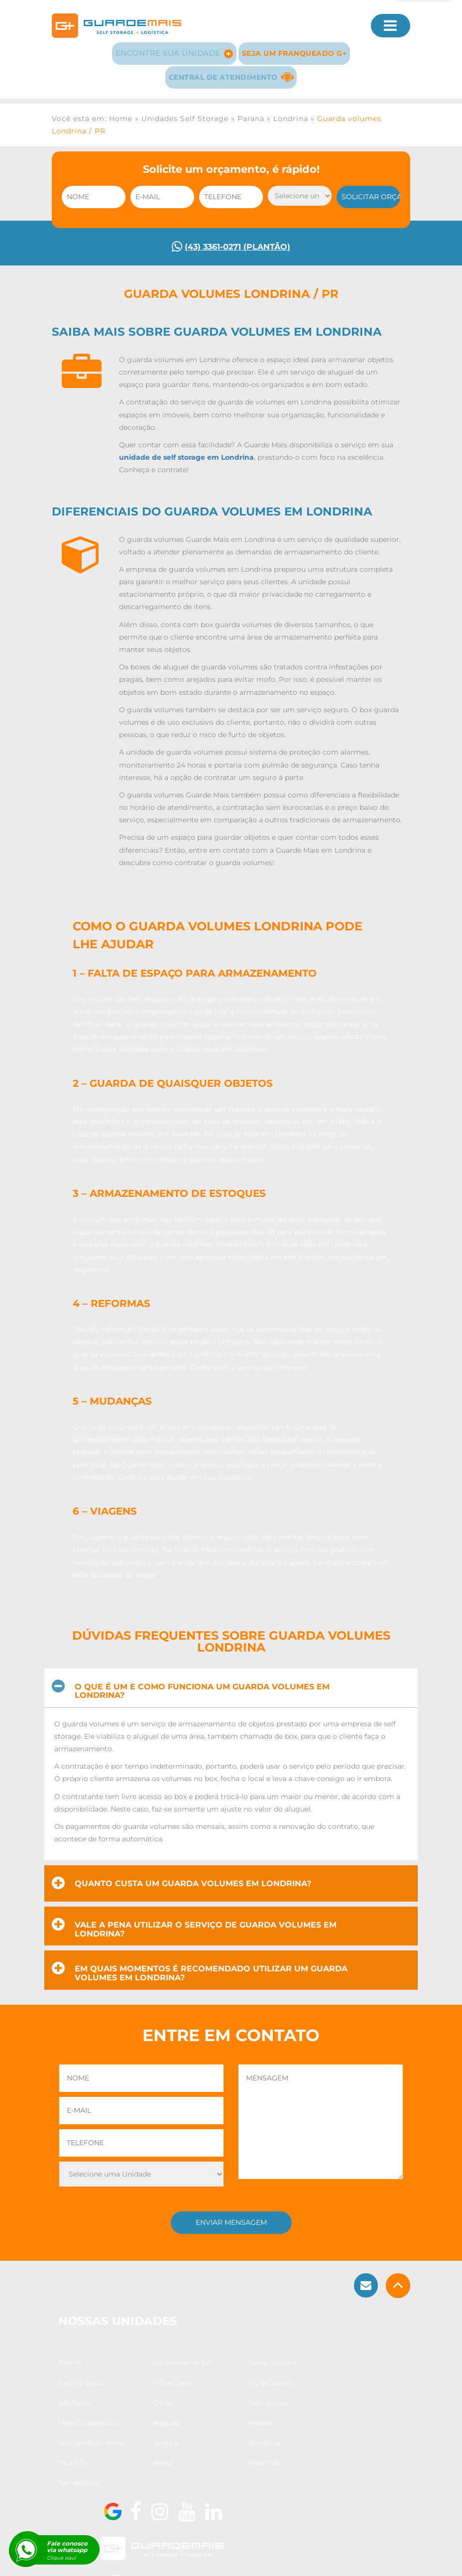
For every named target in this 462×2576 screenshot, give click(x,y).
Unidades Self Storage (185, 109)
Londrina (290, 109)
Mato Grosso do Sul (153, 2441)
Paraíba (262, 2441)
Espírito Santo (272, 2401)
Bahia (132, 2481)
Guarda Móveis (110, 2560)
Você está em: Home (92, 109)
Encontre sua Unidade (173, 46)
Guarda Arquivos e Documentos (326, 2560)
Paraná (250, 109)
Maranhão (202, 2481)
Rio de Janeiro (146, 2421)
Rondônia (202, 2461)
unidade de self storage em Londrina (186, 457)
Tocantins (265, 2461)
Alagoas (199, 2441)
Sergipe (135, 2461)
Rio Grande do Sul (152, 2401)
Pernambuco (271, 2481)
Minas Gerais (79, 2421)
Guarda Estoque (238, 2560)
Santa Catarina (210, 2401)
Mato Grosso (79, 2441)
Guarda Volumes (173, 2560)
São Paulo (202, 2421)
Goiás (259, 2421)
